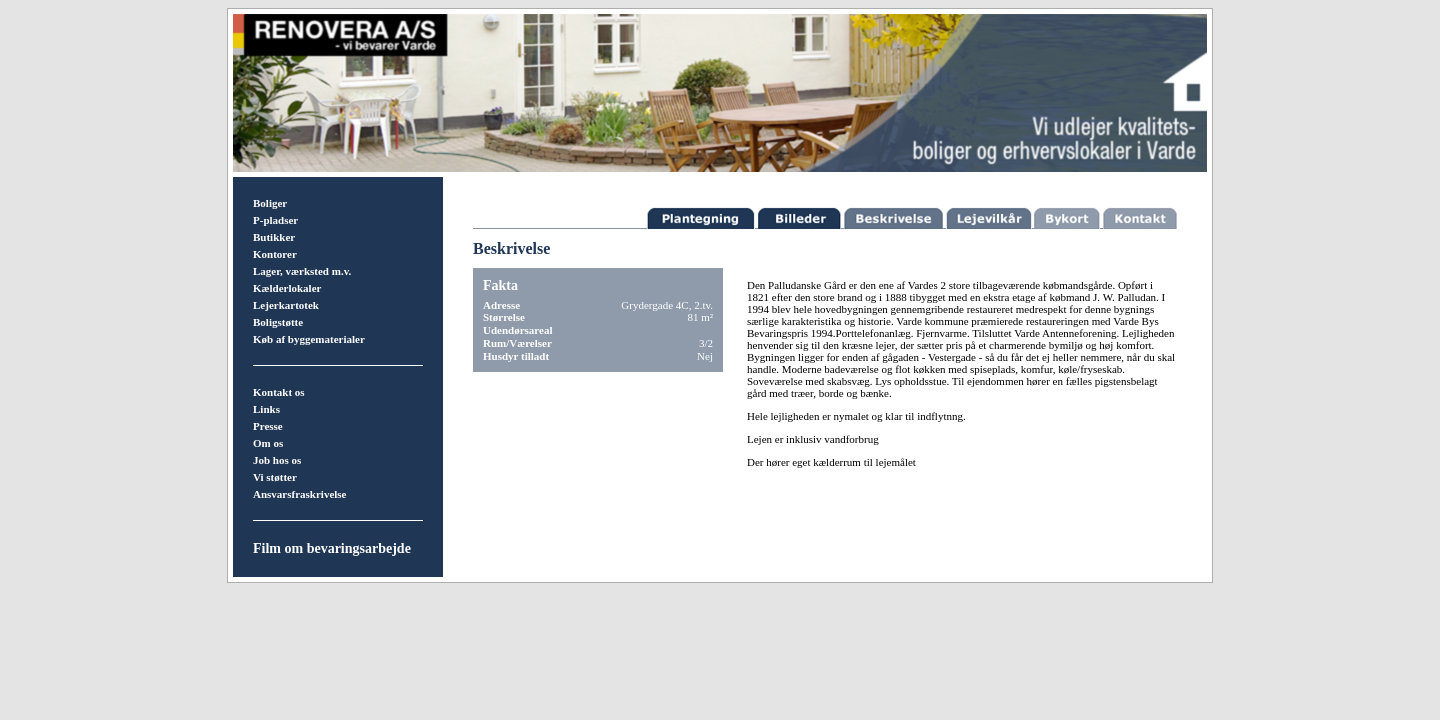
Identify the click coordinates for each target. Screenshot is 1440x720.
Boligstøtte (278, 322)
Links (266, 409)
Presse (268, 426)
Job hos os (277, 460)
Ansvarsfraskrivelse (300, 494)
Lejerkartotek (286, 305)
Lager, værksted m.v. (302, 271)
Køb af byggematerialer (309, 339)
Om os (268, 443)
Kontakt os (279, 392)
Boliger (270, 203)
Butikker (274, 237)
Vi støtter (275, 477)
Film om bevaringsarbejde (332, 548)
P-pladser (275, 220)
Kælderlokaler (287, 288)
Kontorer (275, 254)
